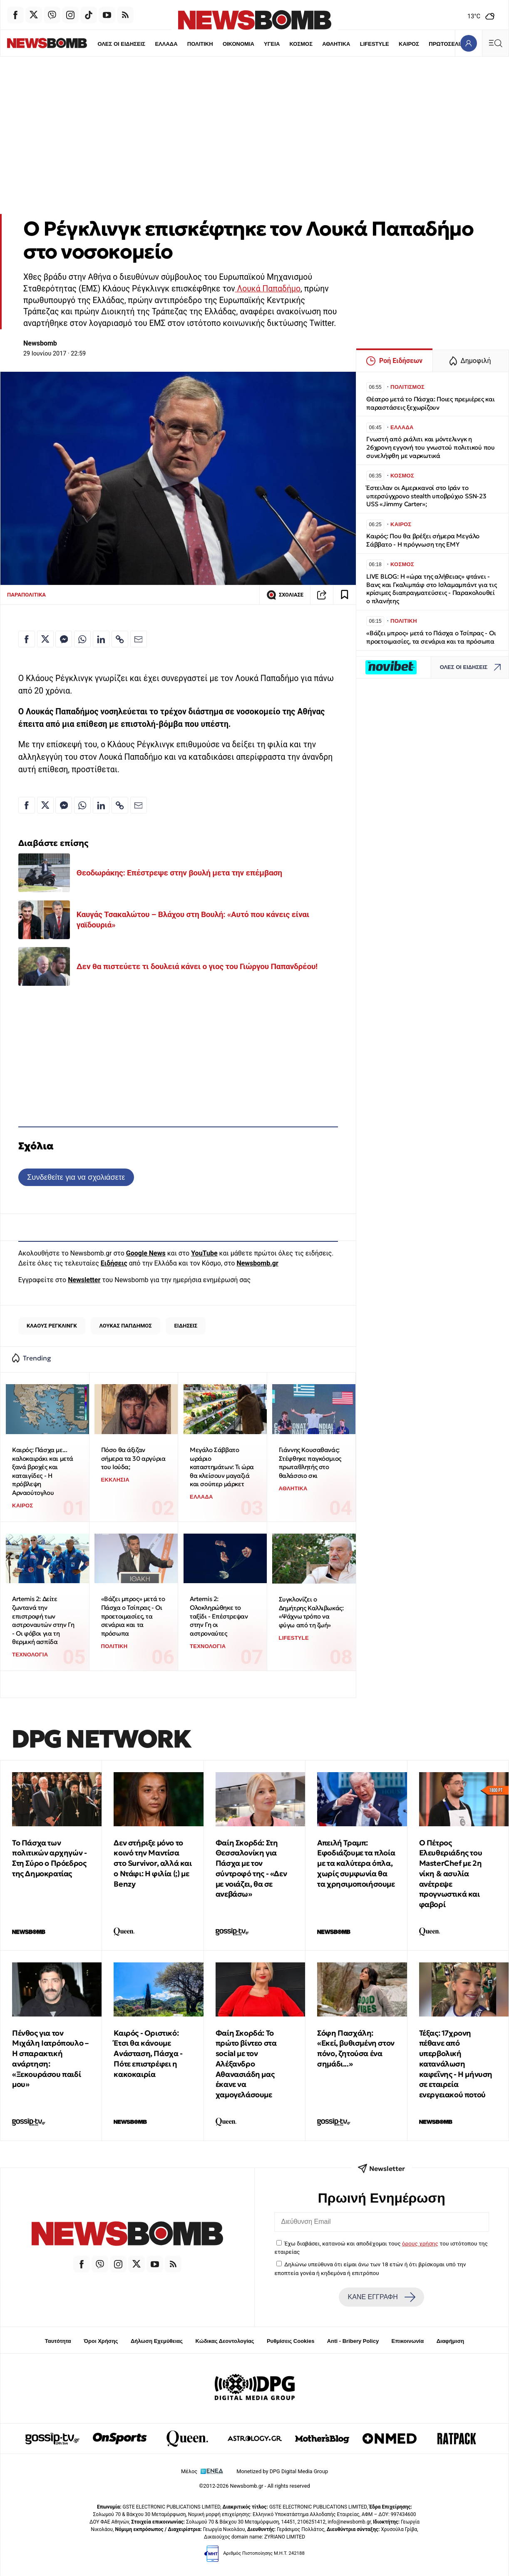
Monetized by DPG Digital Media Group (282, 2471)
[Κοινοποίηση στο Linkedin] (101, 639)
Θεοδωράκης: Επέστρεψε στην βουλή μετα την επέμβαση (179, 873)
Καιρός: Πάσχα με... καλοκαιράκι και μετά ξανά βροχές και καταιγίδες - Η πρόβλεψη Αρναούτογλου (42, 1471)
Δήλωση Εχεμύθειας (157, 2341)
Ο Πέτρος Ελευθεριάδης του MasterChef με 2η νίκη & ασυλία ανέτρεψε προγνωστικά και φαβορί (450, 1874)
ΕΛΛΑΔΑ (138, 44)
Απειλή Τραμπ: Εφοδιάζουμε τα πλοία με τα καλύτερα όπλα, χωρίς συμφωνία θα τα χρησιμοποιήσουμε (356, 1863)
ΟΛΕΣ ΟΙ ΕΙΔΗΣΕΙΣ (93, 44)
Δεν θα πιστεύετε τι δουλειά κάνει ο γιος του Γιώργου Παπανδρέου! (197, 966)
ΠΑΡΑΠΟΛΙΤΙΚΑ (26, 595)
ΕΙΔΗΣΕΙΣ (185, 1326)
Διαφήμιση (450, 2341)
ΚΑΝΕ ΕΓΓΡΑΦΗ (381, 2297)
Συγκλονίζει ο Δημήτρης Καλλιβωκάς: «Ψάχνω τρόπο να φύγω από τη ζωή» (311, 1612)
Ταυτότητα (58, 2341)
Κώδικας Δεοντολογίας (225, 2341)
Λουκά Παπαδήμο (267, 288)
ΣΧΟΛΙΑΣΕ (284, 595)
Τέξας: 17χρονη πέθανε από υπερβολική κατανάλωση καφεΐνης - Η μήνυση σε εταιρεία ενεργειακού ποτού (455, 2064)
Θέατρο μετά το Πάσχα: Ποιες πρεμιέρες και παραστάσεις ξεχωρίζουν (430, 403)
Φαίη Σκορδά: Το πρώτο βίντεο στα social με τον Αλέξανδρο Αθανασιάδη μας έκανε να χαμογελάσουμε (246, 2064)
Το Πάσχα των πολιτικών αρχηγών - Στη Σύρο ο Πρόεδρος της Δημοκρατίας (49, 1858)
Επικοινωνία (408, 2341)
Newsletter (84, 1280)
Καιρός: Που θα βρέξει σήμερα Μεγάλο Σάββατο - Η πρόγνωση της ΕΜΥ (422, 540)
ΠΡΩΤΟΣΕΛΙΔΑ (420, 44)
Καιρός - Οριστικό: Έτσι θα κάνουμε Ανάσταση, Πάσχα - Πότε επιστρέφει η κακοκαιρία (148, 2053)
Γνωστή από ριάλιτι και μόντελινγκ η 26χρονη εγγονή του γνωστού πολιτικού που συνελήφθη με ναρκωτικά (430, 447)
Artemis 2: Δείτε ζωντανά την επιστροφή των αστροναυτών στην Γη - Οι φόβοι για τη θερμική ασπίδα (43, 1620)
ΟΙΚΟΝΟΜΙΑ (210, 44)
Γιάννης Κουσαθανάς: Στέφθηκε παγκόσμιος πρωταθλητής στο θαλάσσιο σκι (310, 1462)
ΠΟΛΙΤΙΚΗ (172, 44)
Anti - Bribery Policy (353, 2341)
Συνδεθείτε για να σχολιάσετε (76, 1177)
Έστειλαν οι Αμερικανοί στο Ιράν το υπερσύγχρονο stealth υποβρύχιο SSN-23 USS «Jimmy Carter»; (426, 496)
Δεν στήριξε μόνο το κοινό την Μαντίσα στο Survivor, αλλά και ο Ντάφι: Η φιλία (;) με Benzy (152, 1863)
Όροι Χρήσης (101, 2341)
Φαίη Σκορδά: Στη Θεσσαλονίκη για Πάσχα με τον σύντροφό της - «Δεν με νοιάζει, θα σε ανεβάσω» (251, 1868)
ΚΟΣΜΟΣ (272, 44)
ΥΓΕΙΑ (243, 44)
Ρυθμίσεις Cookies (290, 2341)
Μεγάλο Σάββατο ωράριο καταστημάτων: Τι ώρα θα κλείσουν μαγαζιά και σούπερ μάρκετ (222, 1467)
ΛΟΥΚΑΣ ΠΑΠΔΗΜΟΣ (125, 1326)
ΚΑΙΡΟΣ (381, 44)
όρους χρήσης (420, 2243)
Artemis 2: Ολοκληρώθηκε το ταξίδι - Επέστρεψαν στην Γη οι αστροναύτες (219, 1616)
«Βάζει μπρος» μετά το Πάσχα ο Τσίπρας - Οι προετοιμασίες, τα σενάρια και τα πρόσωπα (133, 1616)
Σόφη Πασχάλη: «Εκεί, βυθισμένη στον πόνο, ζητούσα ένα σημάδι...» (356, 2048)
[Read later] (344, 594)
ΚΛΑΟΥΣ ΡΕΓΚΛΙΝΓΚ (52, 1326)
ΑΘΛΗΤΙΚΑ (308, 44)
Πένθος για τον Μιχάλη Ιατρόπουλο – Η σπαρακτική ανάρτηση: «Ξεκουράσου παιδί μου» (50, 2058)
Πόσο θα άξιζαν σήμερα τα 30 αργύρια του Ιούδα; (133, 1458)
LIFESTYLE (346, 44)
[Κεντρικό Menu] (495, 43)
